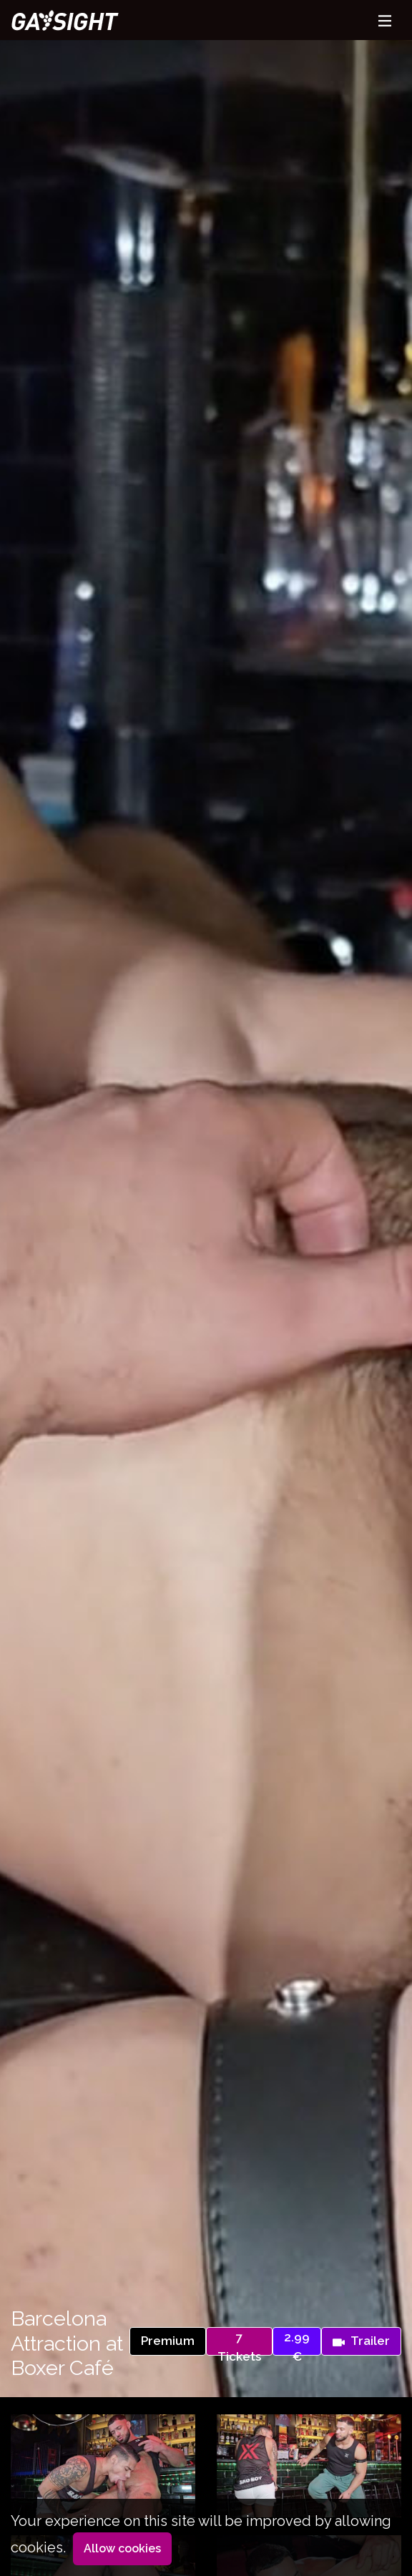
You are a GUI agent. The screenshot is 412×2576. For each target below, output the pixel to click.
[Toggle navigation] (385, 20)
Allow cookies (122, 2548)
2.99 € (297, 2343)
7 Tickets (239, 2343)
